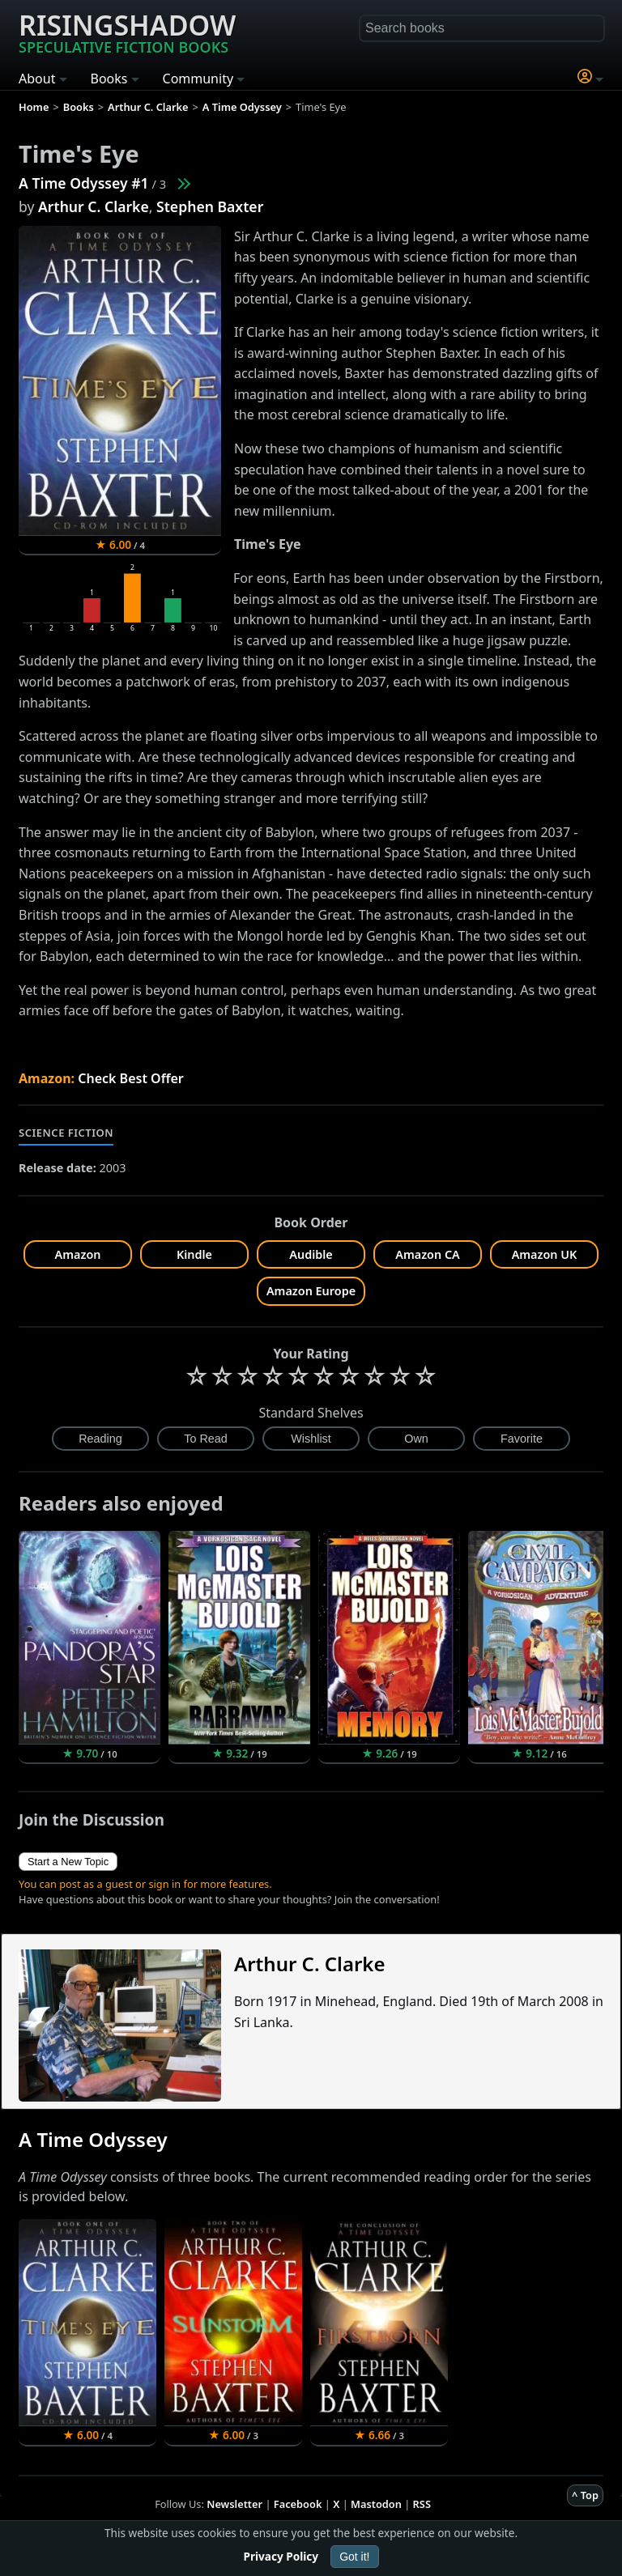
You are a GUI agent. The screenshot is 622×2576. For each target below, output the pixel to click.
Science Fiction (66, 1132)
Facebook (298, 2504)
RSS (422, 2504)
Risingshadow (127, 31)
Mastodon (376, 2504)
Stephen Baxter (209, 206)
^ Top (585, 2495)
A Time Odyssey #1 (84, 183)
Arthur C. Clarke (93, 206)
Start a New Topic (68, 1861)
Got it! (354, 2556)
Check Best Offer (131, 1078)
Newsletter (234, 2504)
